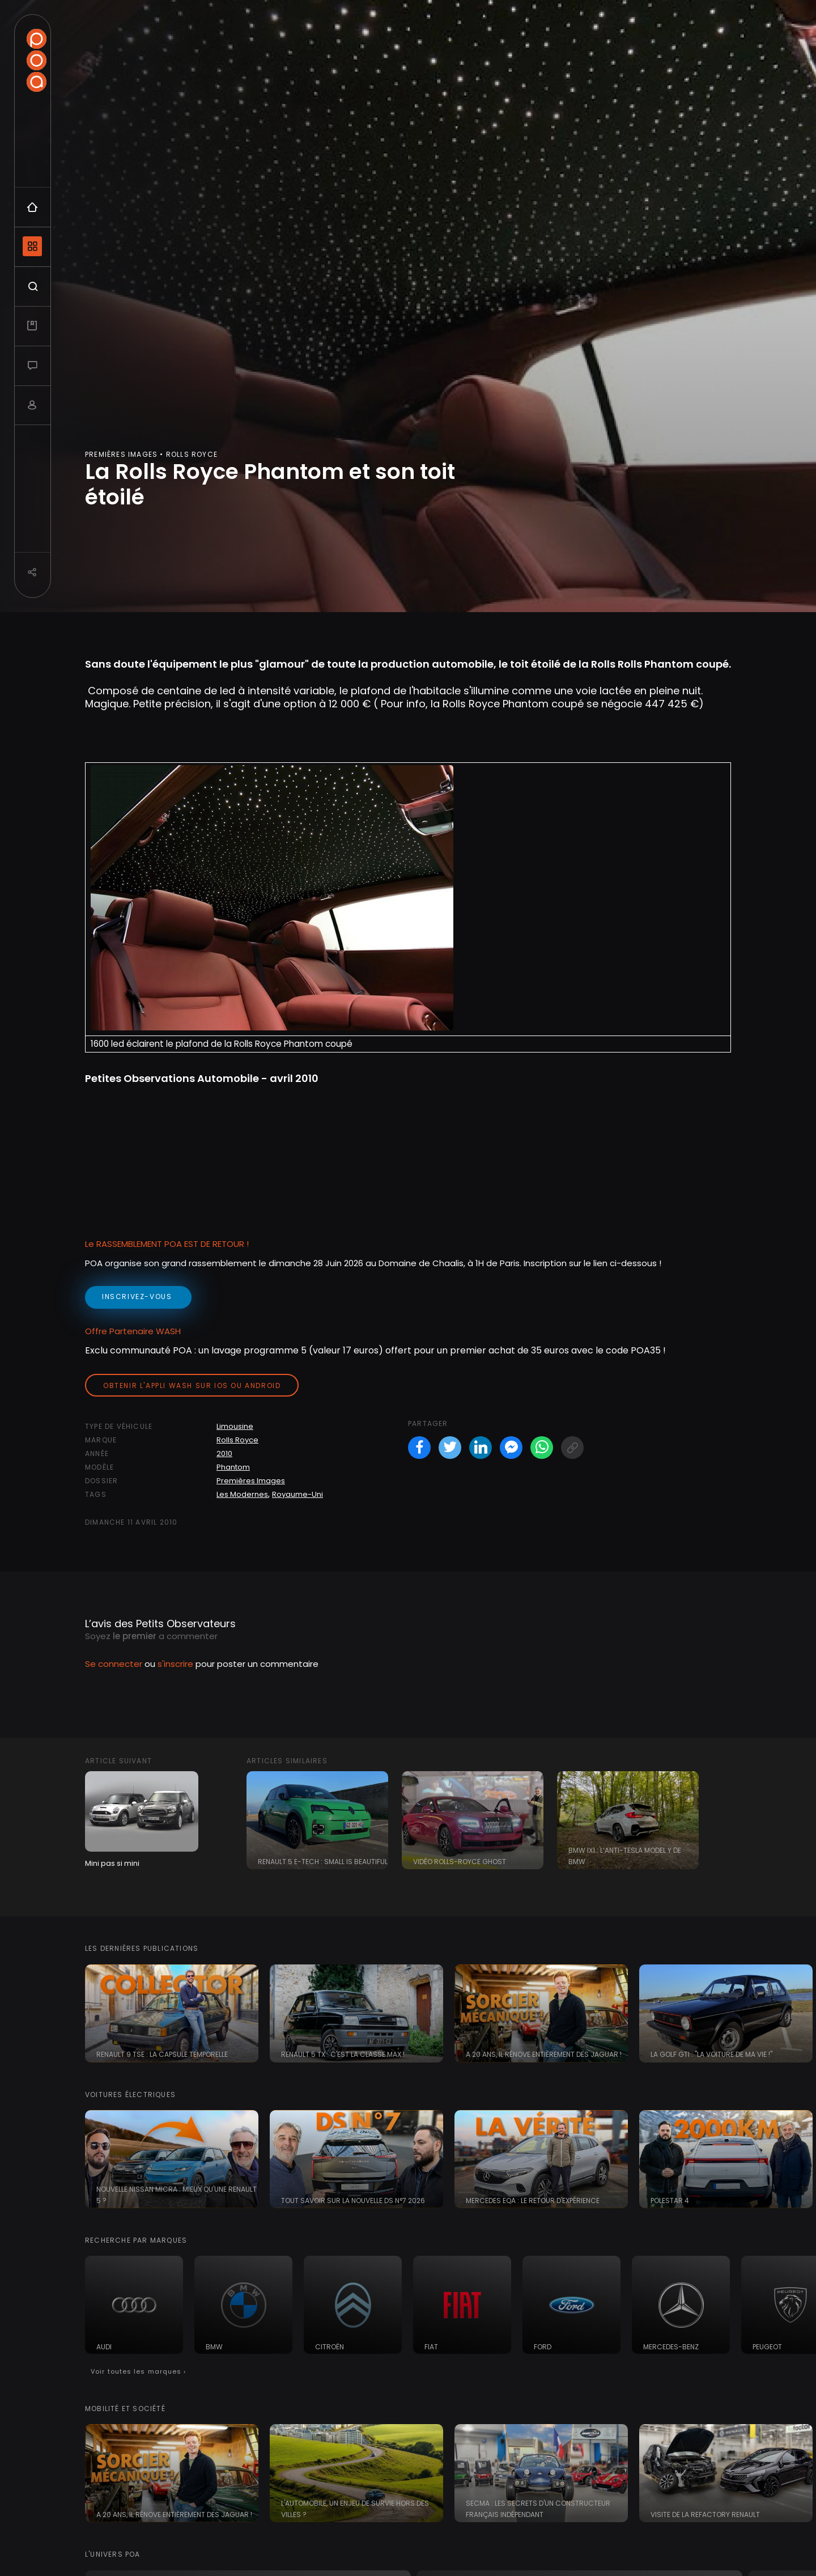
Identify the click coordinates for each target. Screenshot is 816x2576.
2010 (224, 1453)
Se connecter (113, 1664)
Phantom (233, 1467)
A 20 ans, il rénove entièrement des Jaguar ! (544, 2054)
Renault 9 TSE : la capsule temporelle (162, 2054)
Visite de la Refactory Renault (705, 2514)
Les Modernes (242, 1494)
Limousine (234, 1426)
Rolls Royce (237, 1440)
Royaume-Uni (297, 1494)
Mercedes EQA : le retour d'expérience (533, 2200)
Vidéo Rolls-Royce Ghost (459, 1861)
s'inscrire (175, 1664)
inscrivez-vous (138, 1296)
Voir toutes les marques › (138, 2371)
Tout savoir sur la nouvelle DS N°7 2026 (353, 2200)
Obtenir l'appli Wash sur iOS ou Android (191, 1385)
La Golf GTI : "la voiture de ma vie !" (711, 2054)
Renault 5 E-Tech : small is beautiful (323, 1861)
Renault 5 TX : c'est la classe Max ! (343, 2054)
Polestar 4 (670, 2200)
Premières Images (250, 1480)
